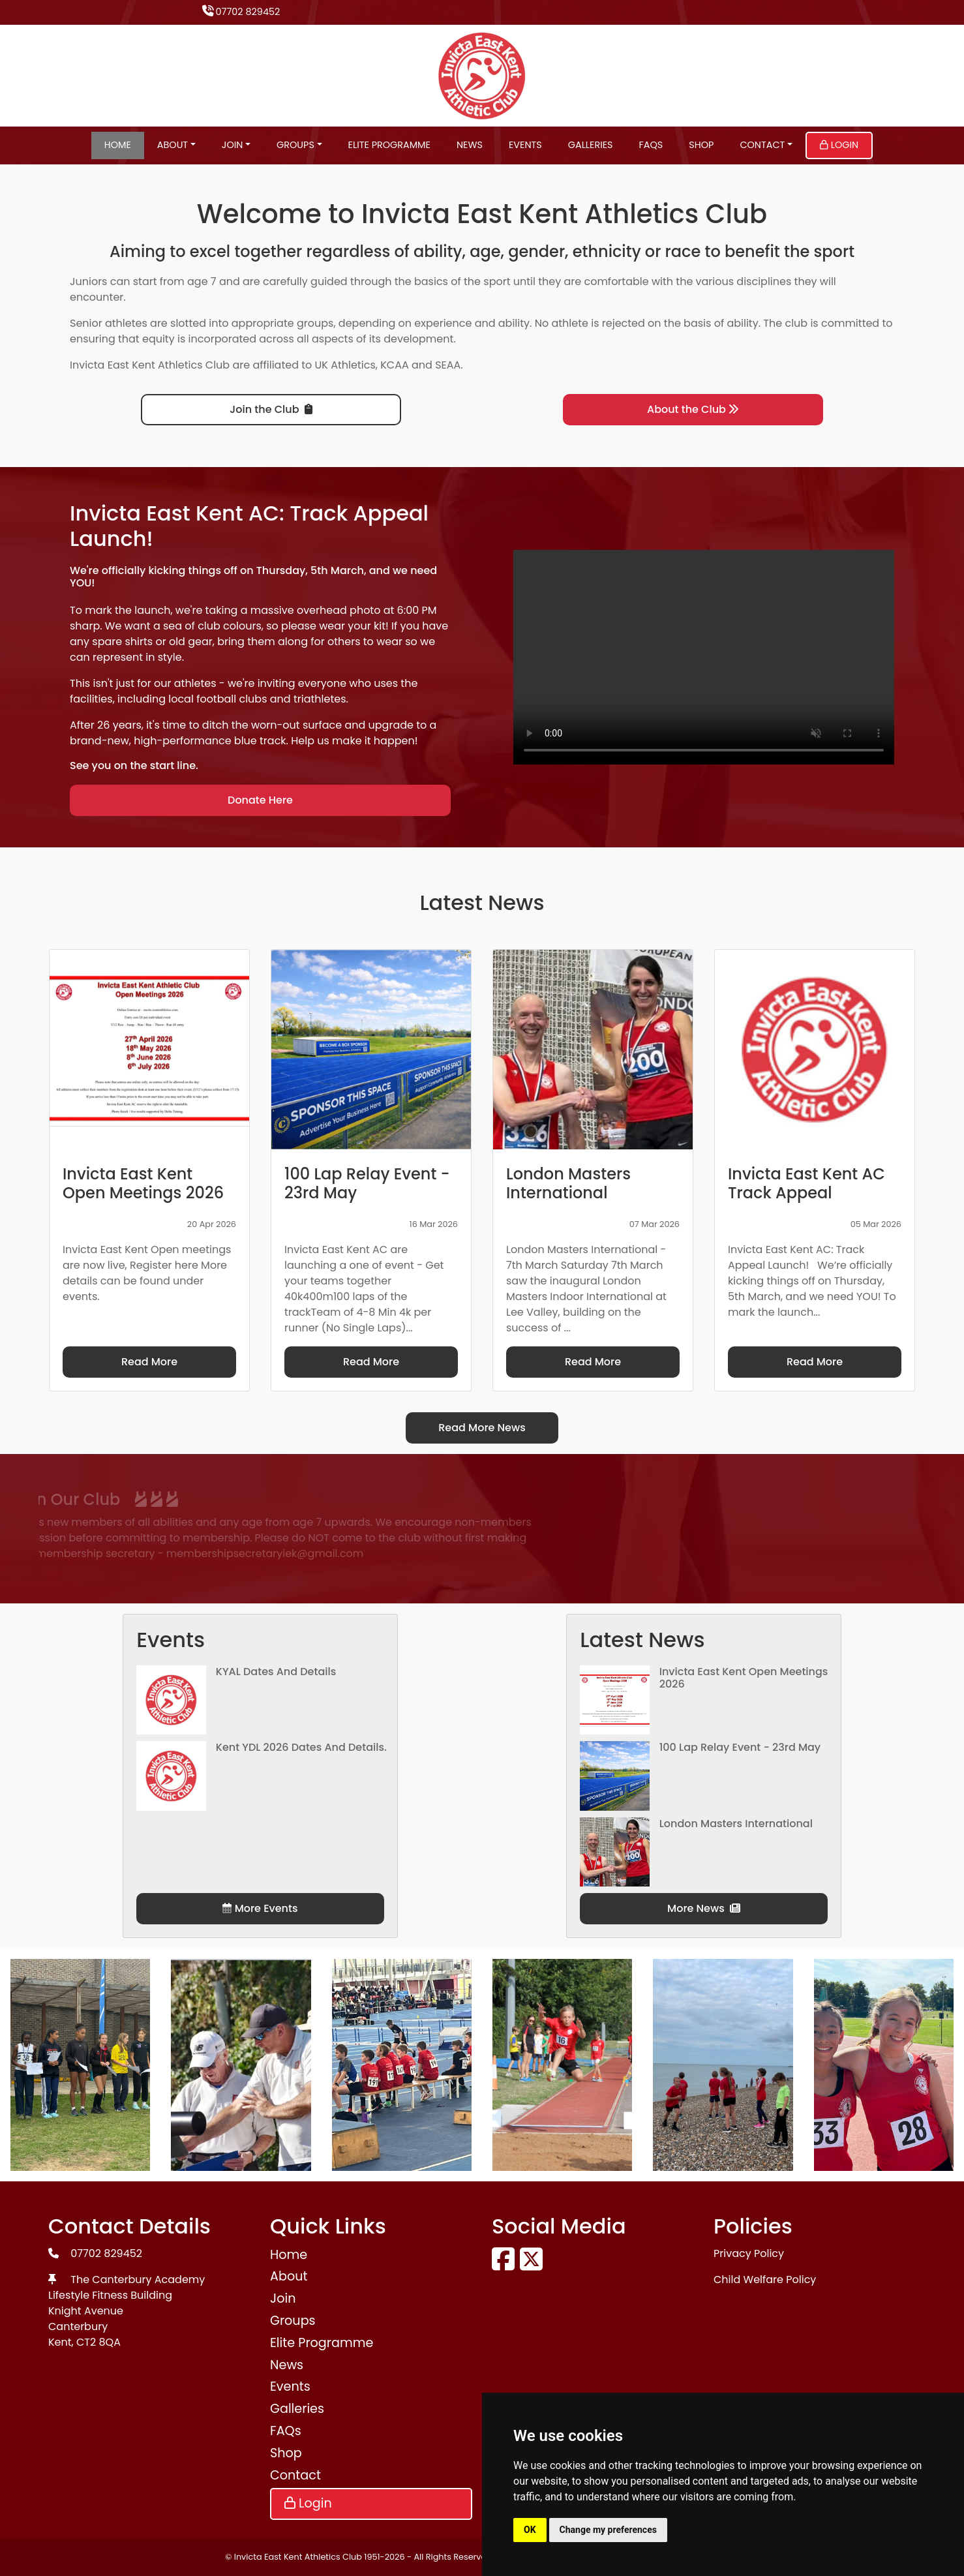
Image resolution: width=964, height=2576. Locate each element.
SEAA (447, 364)
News (470, 144)
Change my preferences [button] (608, 2529)
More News (703, 1908)
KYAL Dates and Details (276, 1671)
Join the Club (271, 409)
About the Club (693, 409)
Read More (149, 1361)
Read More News (482, 1427)
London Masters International (736, 1823)
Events (525, 144)
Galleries (590, 144)
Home (117, 144)
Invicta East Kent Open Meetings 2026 (743, 1677)
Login (839, 144)
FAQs (651, 144)
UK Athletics (345, 364)
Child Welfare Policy (765, 2279)
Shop (701, 144)
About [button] (172, 144)
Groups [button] (295, 144)
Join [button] (232, 144)
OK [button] (530, 2529)
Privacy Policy (749, 2253)
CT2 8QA (98, 2342)
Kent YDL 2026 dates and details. (301, 1747)
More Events (259, 1908)
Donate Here (260, 800)
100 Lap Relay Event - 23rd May (740, 1747)
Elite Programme (389, 144)
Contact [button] (762, 144)
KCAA (394, 364)
